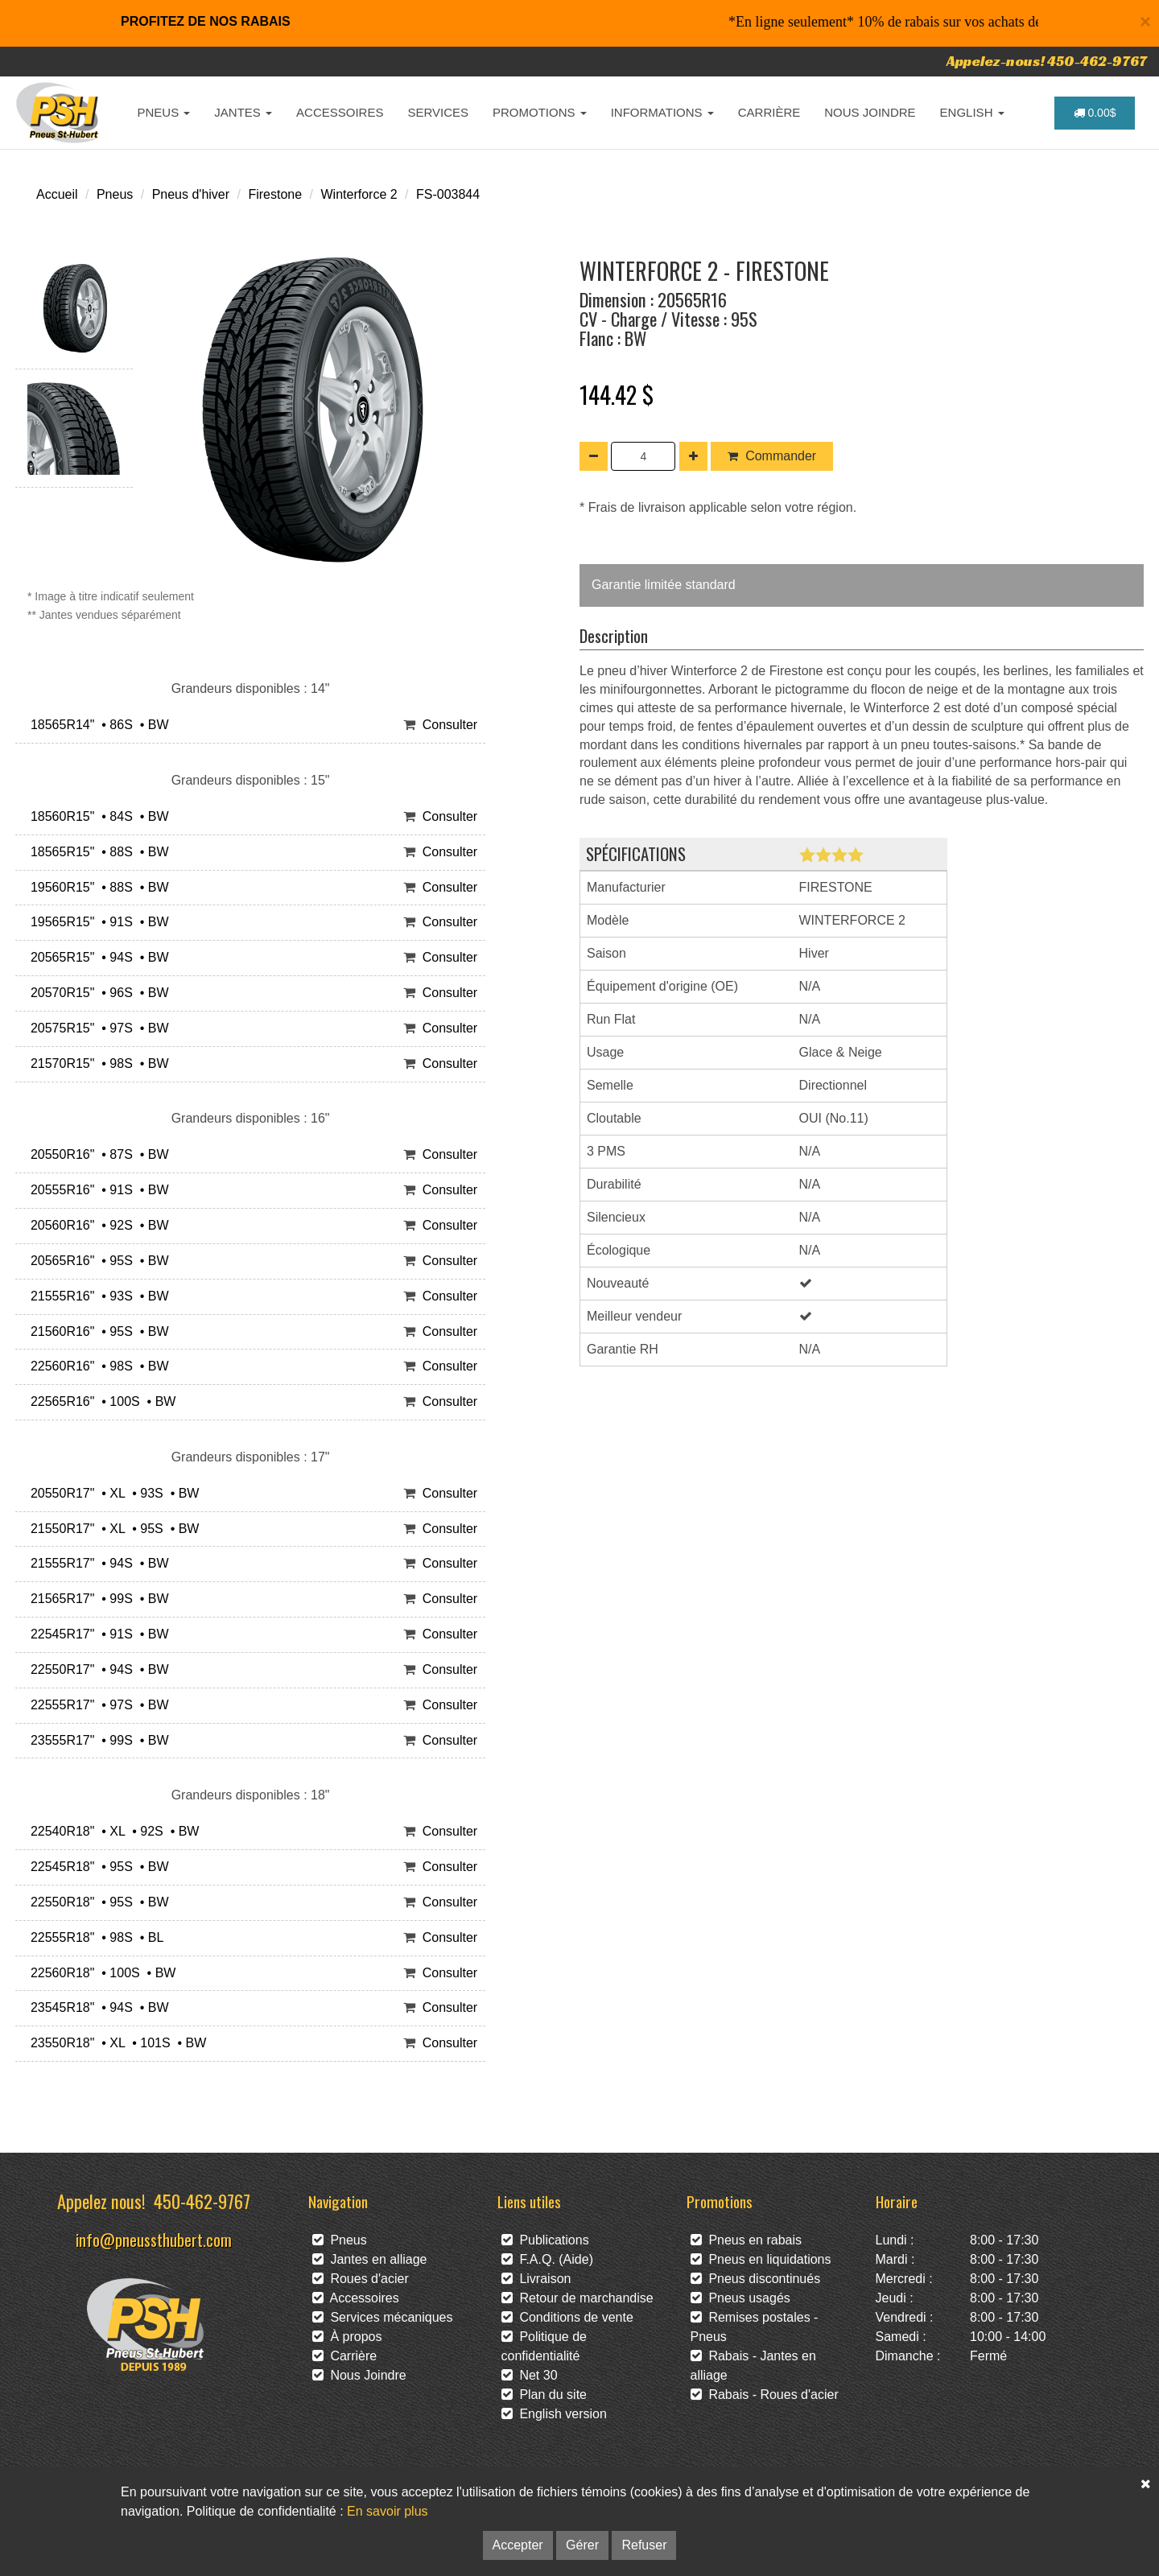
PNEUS (164, 112)
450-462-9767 (202, 2200)
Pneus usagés (740, 2298)
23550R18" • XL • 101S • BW (114, 2043)
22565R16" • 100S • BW (99, 1401)
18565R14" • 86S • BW (96, 725)
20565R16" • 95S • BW (96, 1260)
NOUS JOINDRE (869, 112)
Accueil (57, 194)
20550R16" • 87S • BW (96, 1154)
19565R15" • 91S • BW (96, 922)
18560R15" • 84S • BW (96, 816)
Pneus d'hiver (190, 194)
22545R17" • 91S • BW (96, 1634)
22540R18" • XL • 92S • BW (111, 1831)
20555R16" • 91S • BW (96, 1190)
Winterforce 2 (358, 194)
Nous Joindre (359, 2375)
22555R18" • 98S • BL (93, 1937)
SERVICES (437, 112)
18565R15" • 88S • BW (96, 852)
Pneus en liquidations (761, 2259)
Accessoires (355, 2298)
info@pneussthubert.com (154, 2239)
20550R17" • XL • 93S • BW (111, 1493)
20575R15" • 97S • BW (96, 1028)
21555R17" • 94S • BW (96, 1563)
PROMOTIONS (540, 112)
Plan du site (544, 2394)
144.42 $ (617, 394)
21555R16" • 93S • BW (96, 1296)
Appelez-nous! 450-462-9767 (1047, 61)
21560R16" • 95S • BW (96, 1331)
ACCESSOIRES (339, 112)
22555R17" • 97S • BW (96, 1705)
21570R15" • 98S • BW (96, 1063)
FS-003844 (448, 194)
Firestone (275, 194)
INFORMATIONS (662, 112)
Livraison (536, 2278)
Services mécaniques (382, 2317)
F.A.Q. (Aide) (547, 2259)
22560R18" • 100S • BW (99, 1973)
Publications (545, 2240)
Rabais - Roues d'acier (765, 2394)
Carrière (344, 2356)
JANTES (243, 112)
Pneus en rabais (746, 2240)
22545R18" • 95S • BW (96, 1866)
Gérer (582, 2545)
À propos (347, 2336)
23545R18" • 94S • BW (96, 2007)
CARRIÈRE (769, 112)
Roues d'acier (360, 2278)
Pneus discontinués (756, 2278)
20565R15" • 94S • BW (96, 957)
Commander (771, 456)
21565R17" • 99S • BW (96, 1598)
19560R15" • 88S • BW (96, 887)
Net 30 (529, 2375)
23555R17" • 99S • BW (96, 1740)
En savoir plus (387, 2511)
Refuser (643, 2545)
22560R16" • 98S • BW (96, 1366)
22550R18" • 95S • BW (96, 1902)
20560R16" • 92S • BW (96, 1225)
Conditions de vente (567, 2317)
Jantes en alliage (369, 2259)
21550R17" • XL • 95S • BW (111, 1528)
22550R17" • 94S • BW (96, 1669)
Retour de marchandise (577, 2298)
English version (554, 2414)
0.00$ (1095, 112)
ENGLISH (972, 112)
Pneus (115, 194)
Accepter (518, 2545)
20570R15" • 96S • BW (96, 992)
